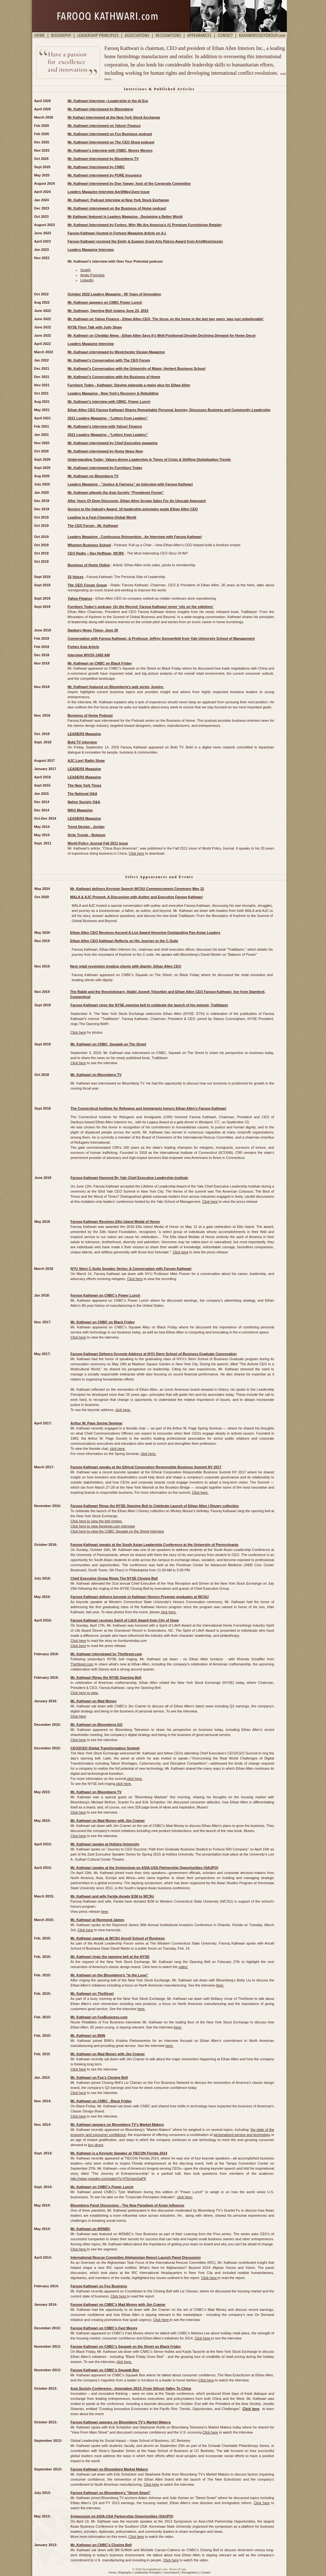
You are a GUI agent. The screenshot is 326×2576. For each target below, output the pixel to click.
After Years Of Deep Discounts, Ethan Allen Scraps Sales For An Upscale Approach (136, 501)
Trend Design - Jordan (85, 827)
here (104, 1911)
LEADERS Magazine (84, 734)
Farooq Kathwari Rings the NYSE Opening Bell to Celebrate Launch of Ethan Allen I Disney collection (154, 1506)
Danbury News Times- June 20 (92, 630)
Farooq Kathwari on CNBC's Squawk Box (104, 2370)
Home (112, 2572)
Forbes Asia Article (83, 647)
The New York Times (84, 785)
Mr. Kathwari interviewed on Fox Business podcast (109, 134)
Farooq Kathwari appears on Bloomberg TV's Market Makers (120, 2422)
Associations (171, 2572)
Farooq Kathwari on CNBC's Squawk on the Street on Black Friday (125, 2346)
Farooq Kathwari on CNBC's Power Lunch (105, 1295)
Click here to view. (84, 1693)
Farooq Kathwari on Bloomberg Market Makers (109, 2469)
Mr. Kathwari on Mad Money (93, 1701)
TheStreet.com (81, 1664)
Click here (136, 853)
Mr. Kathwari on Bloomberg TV (95, 1792)
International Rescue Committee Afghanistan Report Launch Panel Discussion (135, 2257)
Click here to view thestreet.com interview (102, 1526)
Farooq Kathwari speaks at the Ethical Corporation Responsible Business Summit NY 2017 (145, 1467)
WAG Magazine (80, 810)
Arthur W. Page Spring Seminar (96, 1423)
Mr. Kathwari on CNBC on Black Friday (102, 1322)
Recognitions (190, 2572)
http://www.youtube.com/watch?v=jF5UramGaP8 (108, 2178)
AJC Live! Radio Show (86, 760)
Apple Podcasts (92, 275)
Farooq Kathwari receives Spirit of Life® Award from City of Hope (124, 1620)
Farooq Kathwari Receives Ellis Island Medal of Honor (115, 1221)
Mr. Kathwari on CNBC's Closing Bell (100, 2545)
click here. (123, 1410)
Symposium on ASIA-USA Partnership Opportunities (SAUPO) (121, 2516)
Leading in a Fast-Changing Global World (101, 517)
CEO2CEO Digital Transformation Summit (104, 1748)
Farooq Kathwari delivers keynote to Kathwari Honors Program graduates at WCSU (139, 1597)
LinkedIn (87, 280)
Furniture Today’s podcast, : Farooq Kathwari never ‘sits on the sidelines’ (140, 607)
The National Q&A (82, 794)
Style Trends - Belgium (86, 835)
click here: (185, 2197)
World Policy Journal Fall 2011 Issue (97, 843)
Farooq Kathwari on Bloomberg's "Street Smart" (110, 2493)
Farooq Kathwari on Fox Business (98, 2286)
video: (183, 1967)
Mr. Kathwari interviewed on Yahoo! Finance (104, 125)
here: (220, 1985)
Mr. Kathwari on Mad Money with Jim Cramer (107, 1820)
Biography (124, 2572)
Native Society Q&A (83, 802)
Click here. (200, 1492)
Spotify (85, 270)
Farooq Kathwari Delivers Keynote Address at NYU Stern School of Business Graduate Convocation (153, 1354)
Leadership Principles (147, 2572)
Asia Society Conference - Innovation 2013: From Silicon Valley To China (130, 2388)
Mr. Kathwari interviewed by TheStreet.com (106, 1654)
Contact (205, 2572)
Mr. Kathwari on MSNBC (90, 2229)
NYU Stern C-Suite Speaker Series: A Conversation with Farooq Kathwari (130, 1269)
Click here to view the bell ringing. (96, 1521)
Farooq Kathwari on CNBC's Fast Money (103, 2328)
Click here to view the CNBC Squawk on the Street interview (117, 1531)
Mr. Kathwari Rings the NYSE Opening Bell (105, 1677)
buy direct (95, 2145)
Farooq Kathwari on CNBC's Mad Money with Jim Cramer (117, 2304)
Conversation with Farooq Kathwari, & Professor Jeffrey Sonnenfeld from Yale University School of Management (161, 638)
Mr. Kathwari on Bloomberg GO (96, 1724)
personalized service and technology (242, 2135)
